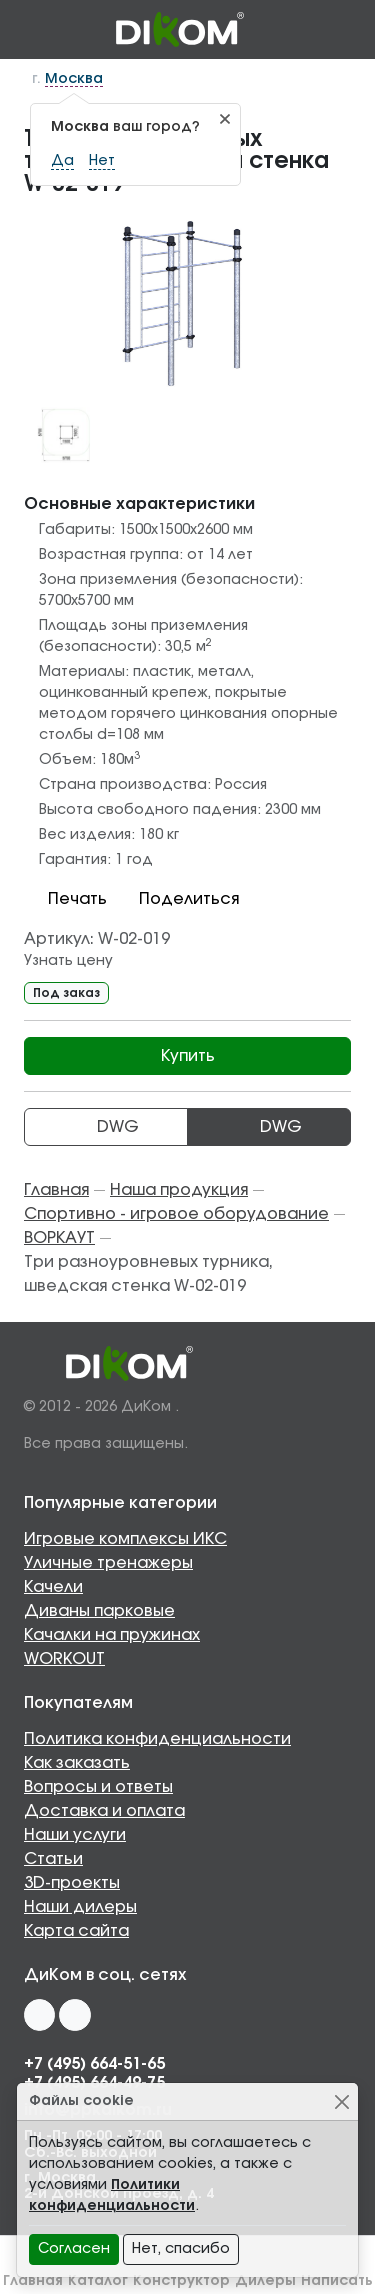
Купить (188, 1056)
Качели (53, 1587)
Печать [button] (65, 899)
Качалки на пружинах (112, 1635)
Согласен (74, 2249)
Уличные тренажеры (108, 1563)
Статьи (53, 1859)
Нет (102, 161)
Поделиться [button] (177, 899)
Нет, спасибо (181, 2249)
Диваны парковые (99, 1611)
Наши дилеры (80, 1907)
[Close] (341, 2101)
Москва (74, 79)
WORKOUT (64, 1659)
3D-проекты (72, 1883)
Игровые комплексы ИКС (125, 1539)
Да (62, 161)
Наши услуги (75, 1835)
